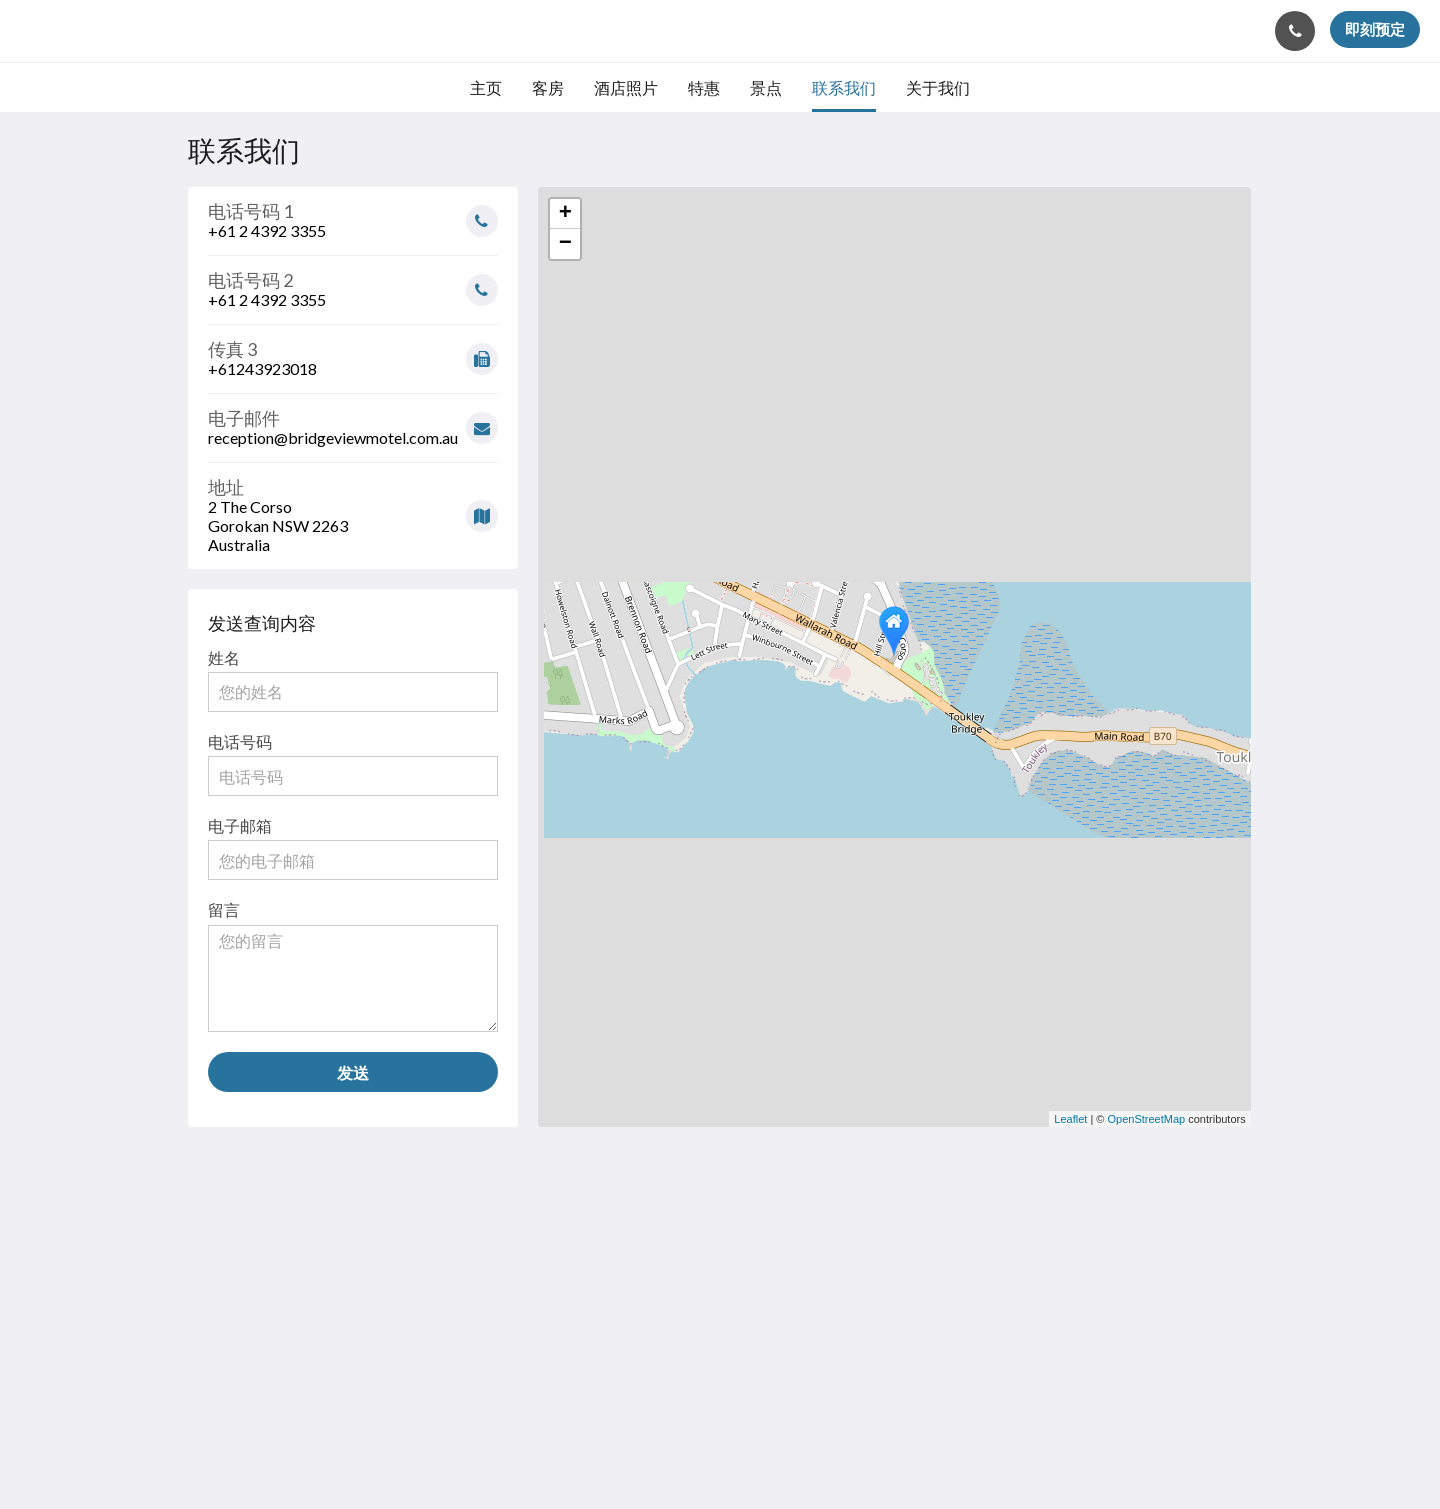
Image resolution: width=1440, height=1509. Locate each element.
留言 (224, 909)
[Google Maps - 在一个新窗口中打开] (353, 508)
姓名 (224, 657)
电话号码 (240, 741)
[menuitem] (486, 88)
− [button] (565, 244)
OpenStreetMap (1147, 1119)
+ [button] (565, 214)
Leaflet (1070, 1119)
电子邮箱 (240, 825)
